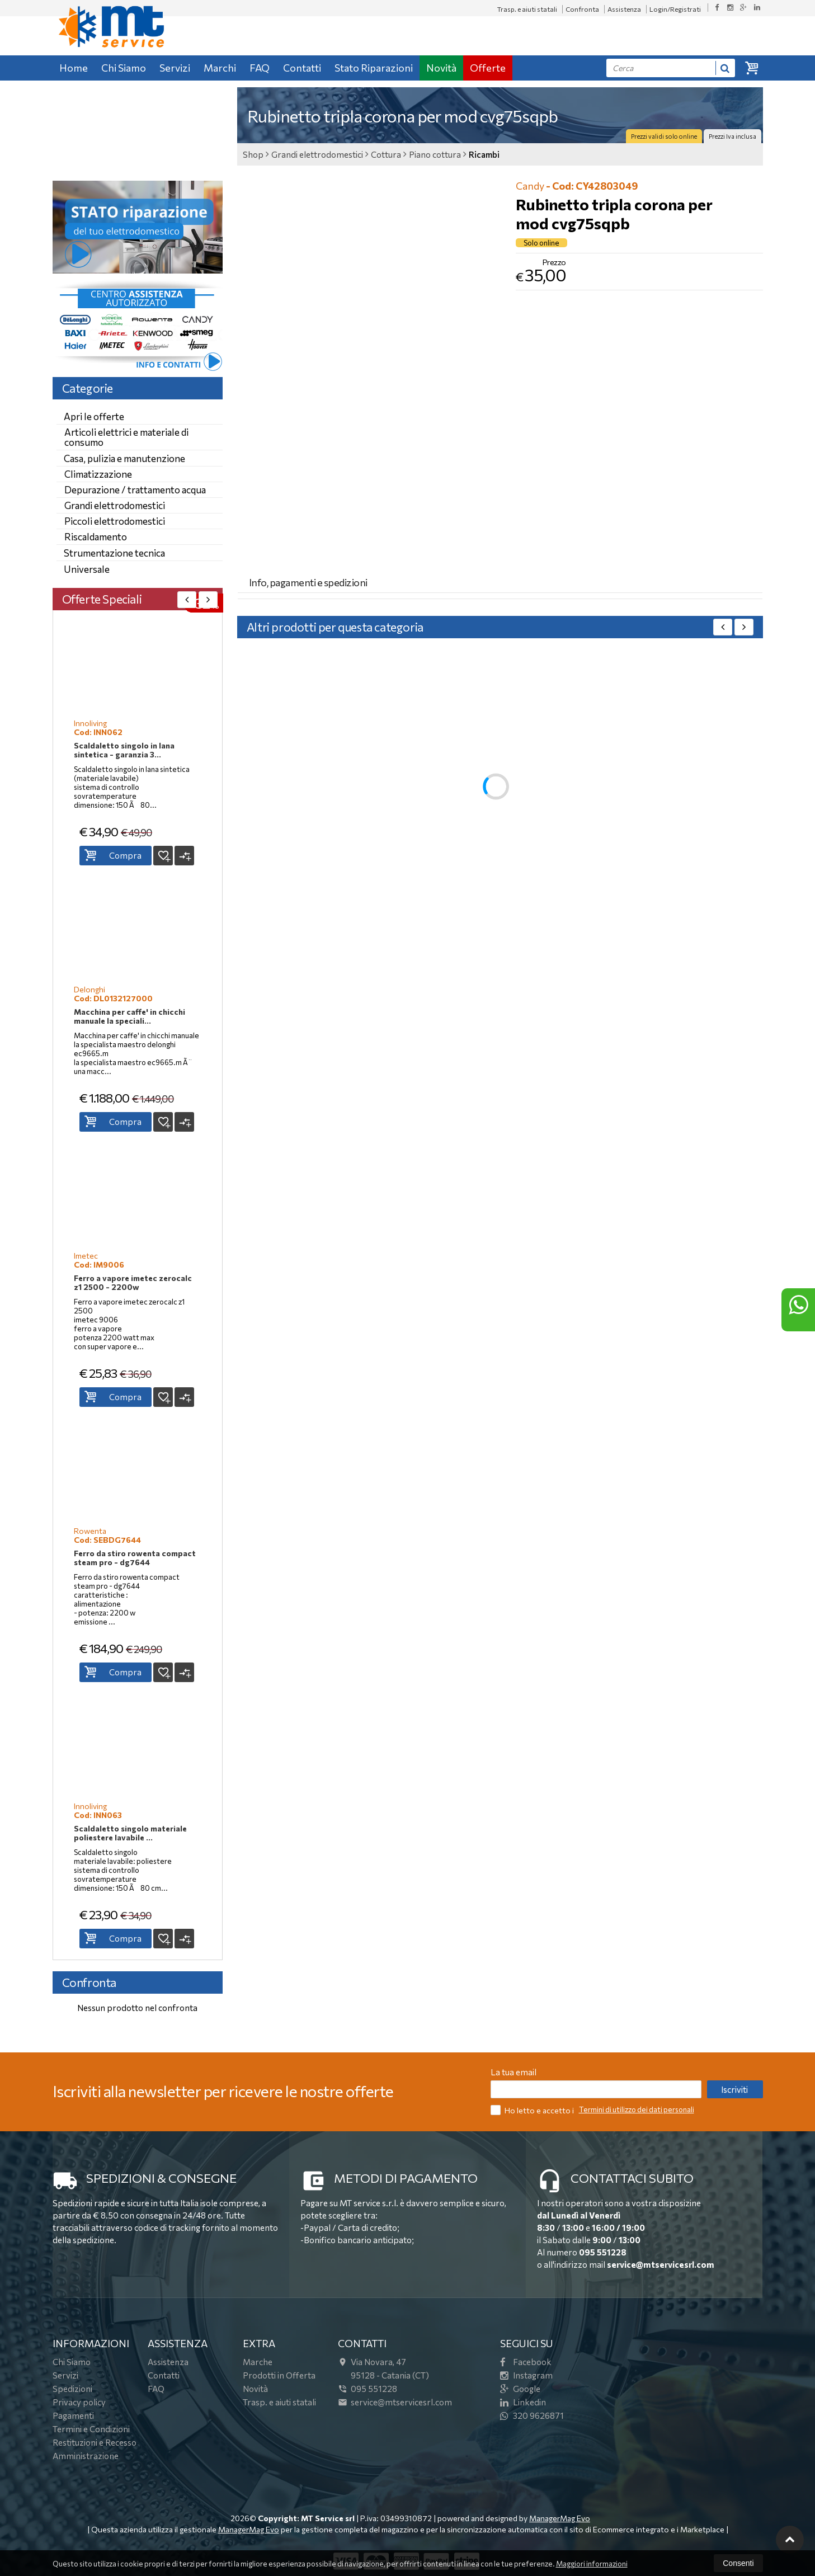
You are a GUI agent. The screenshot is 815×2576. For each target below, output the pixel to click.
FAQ (259, 68)
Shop (253, 154)
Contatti (302, 68)
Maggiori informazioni (592, 2563)
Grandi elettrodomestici (114, 505)
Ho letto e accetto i (533, 2109)
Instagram (526, 2375)
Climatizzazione (98, 474)
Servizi (174, 68)
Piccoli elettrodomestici (114, 521)
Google (520, 2389)
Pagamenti (73, 2415)
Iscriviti (734, 2089)
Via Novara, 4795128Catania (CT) (383, 2368)
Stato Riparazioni (374, 68)
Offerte (488, 68)
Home (73, 68)
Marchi (220, 68)
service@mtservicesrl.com (660, 2264)
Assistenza (624, 9)
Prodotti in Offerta (279, 2375)
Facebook (526, 2362)
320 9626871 (532, 2415)
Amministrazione (86, 2456)
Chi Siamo (123, 68)
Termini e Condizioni (91, 2429)
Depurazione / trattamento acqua (135, 490)
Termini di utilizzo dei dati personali (636, 2109)
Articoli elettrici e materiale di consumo (126, 437)
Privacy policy (79, 2402)
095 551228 (602, 2252)
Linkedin (523, 2402)
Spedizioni (72, 2389)
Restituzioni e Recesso (94, 2442)
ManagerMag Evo (559, 2518)
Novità (441, 68)
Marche (257, 2362)
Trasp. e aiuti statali (527, 9)
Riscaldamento (95, 537)
